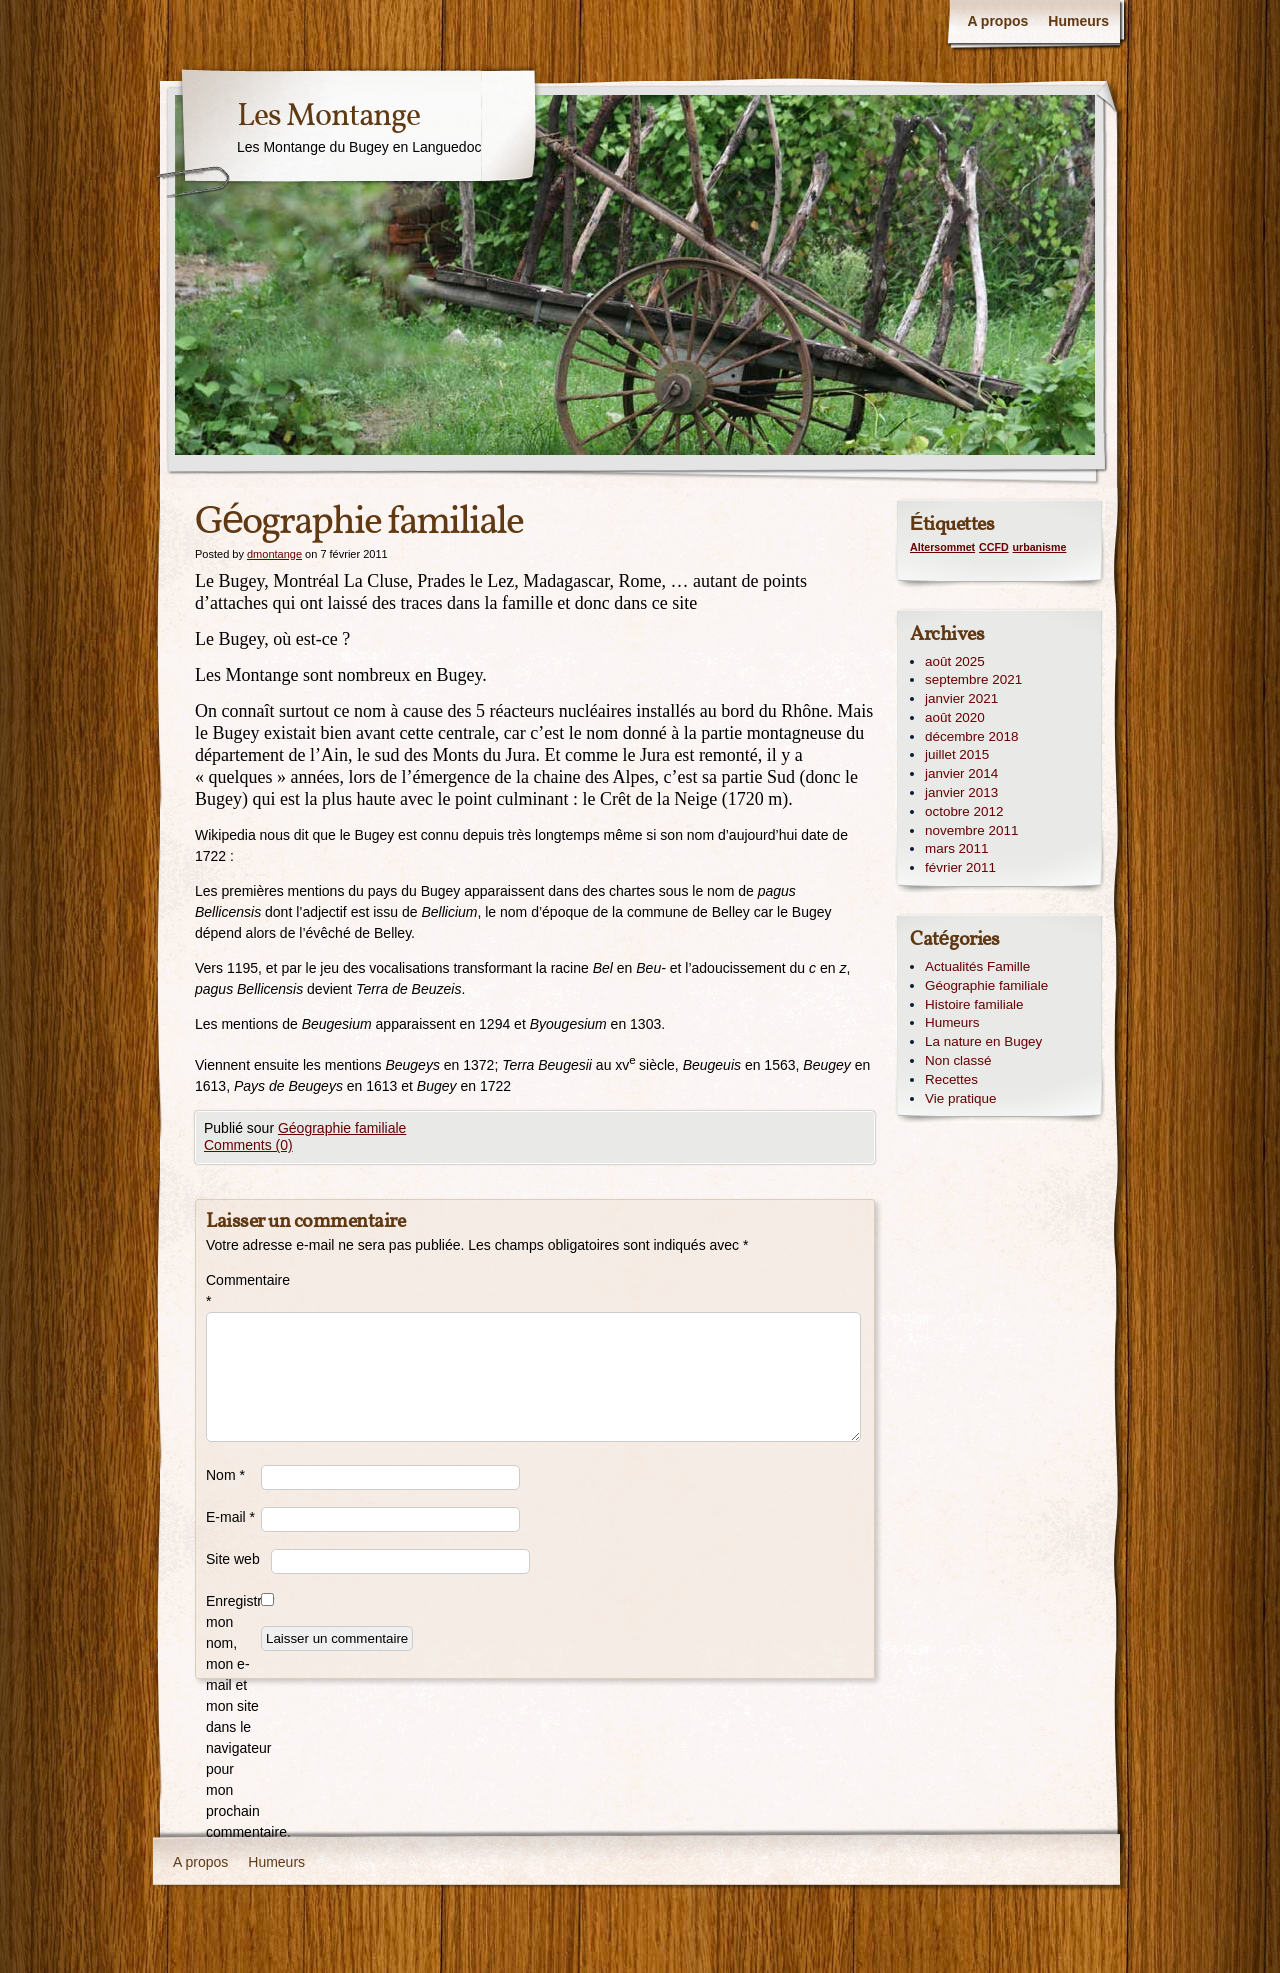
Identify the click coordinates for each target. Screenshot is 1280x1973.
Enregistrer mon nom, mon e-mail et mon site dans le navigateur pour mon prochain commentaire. (233, 1716)
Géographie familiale (342, 1128)
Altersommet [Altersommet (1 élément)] (942, 547)
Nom (225, 1475)
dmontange (274, 554)
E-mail (230, 1517)
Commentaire (233, 1290)
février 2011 (960, 867)
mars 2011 (957, 848)
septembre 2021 (973, 679)
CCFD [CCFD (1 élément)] (994, 547)
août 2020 (955, 717)
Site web (233, 1559)
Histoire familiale (974, 1004)
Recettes (951, 1079)
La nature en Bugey (983, 1041)
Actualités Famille (977, 966)
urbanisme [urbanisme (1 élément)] (1040, 547)
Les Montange (328, 117)
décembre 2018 (971, 736)
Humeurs (1078, 21)
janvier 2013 (961, 792)
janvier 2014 (961, 773)
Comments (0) (248, 1145)
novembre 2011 (971, 830)
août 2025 (955, 661)
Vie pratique (960, 1098)
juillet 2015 (957, 754)
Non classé (958, 1060)
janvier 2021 (961, 698)
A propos (997, 21)
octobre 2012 (964, 811)
